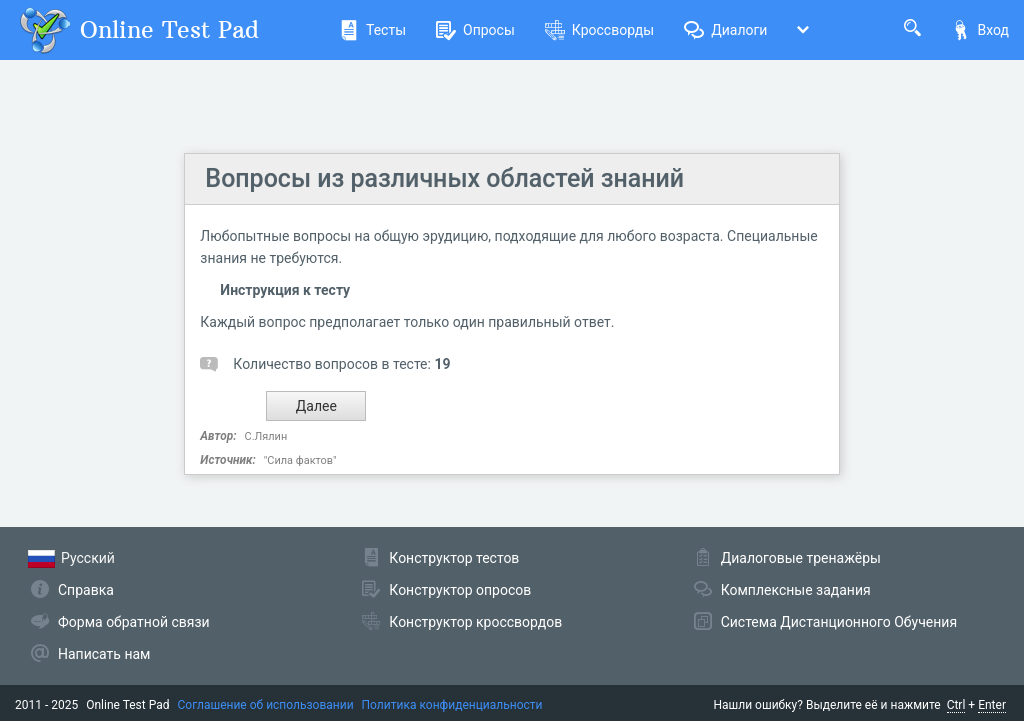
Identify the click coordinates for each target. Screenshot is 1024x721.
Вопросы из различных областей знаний (444, 178)
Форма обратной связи (134, 622)
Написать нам (104, 654)
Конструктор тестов (454, 558)
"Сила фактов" (300, 460)
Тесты (372, 30)
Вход (980, 30)
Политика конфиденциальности (452, 705)
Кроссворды (599, 30)
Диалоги (725, 30)
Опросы (475, 30)
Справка (86, 590)
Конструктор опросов (460, 590)
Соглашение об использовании (266, 705)
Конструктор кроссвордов (475, 622)
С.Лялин (266, 436)
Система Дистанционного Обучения (839, 622)
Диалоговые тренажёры (801, 558)
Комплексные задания (796, 590)
